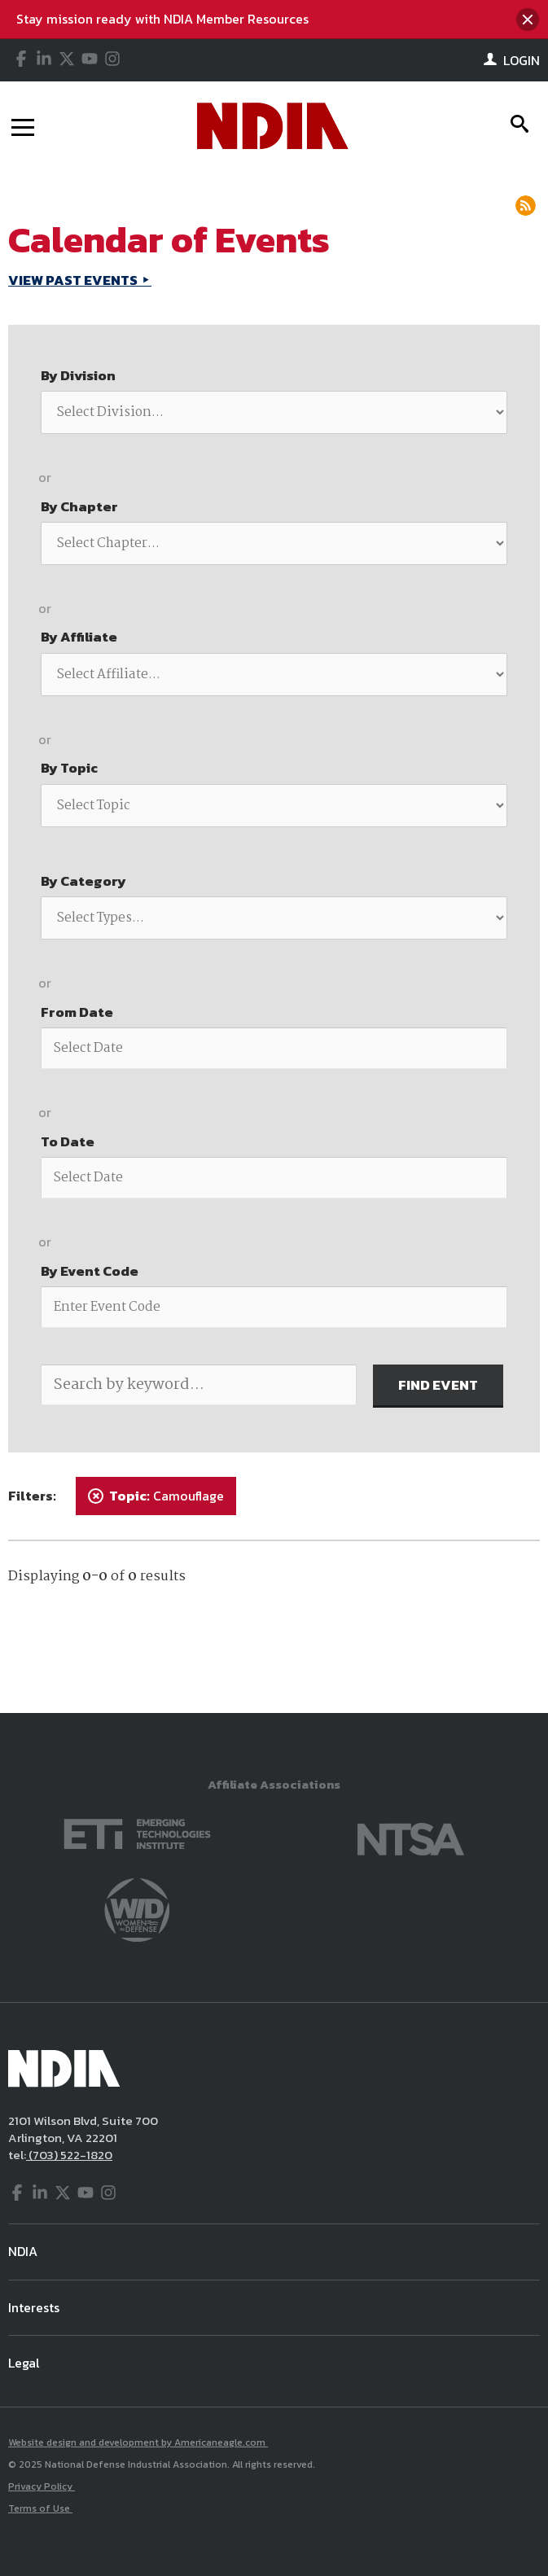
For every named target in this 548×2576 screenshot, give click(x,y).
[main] (274, 942)
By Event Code (89, 1270)
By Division (78, 375)
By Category (83, 881)
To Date (67, 1141)
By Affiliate (79, 636)
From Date (77, 1012)
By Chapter (79, 506)
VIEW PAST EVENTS (74, 280)
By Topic (69, 767)
